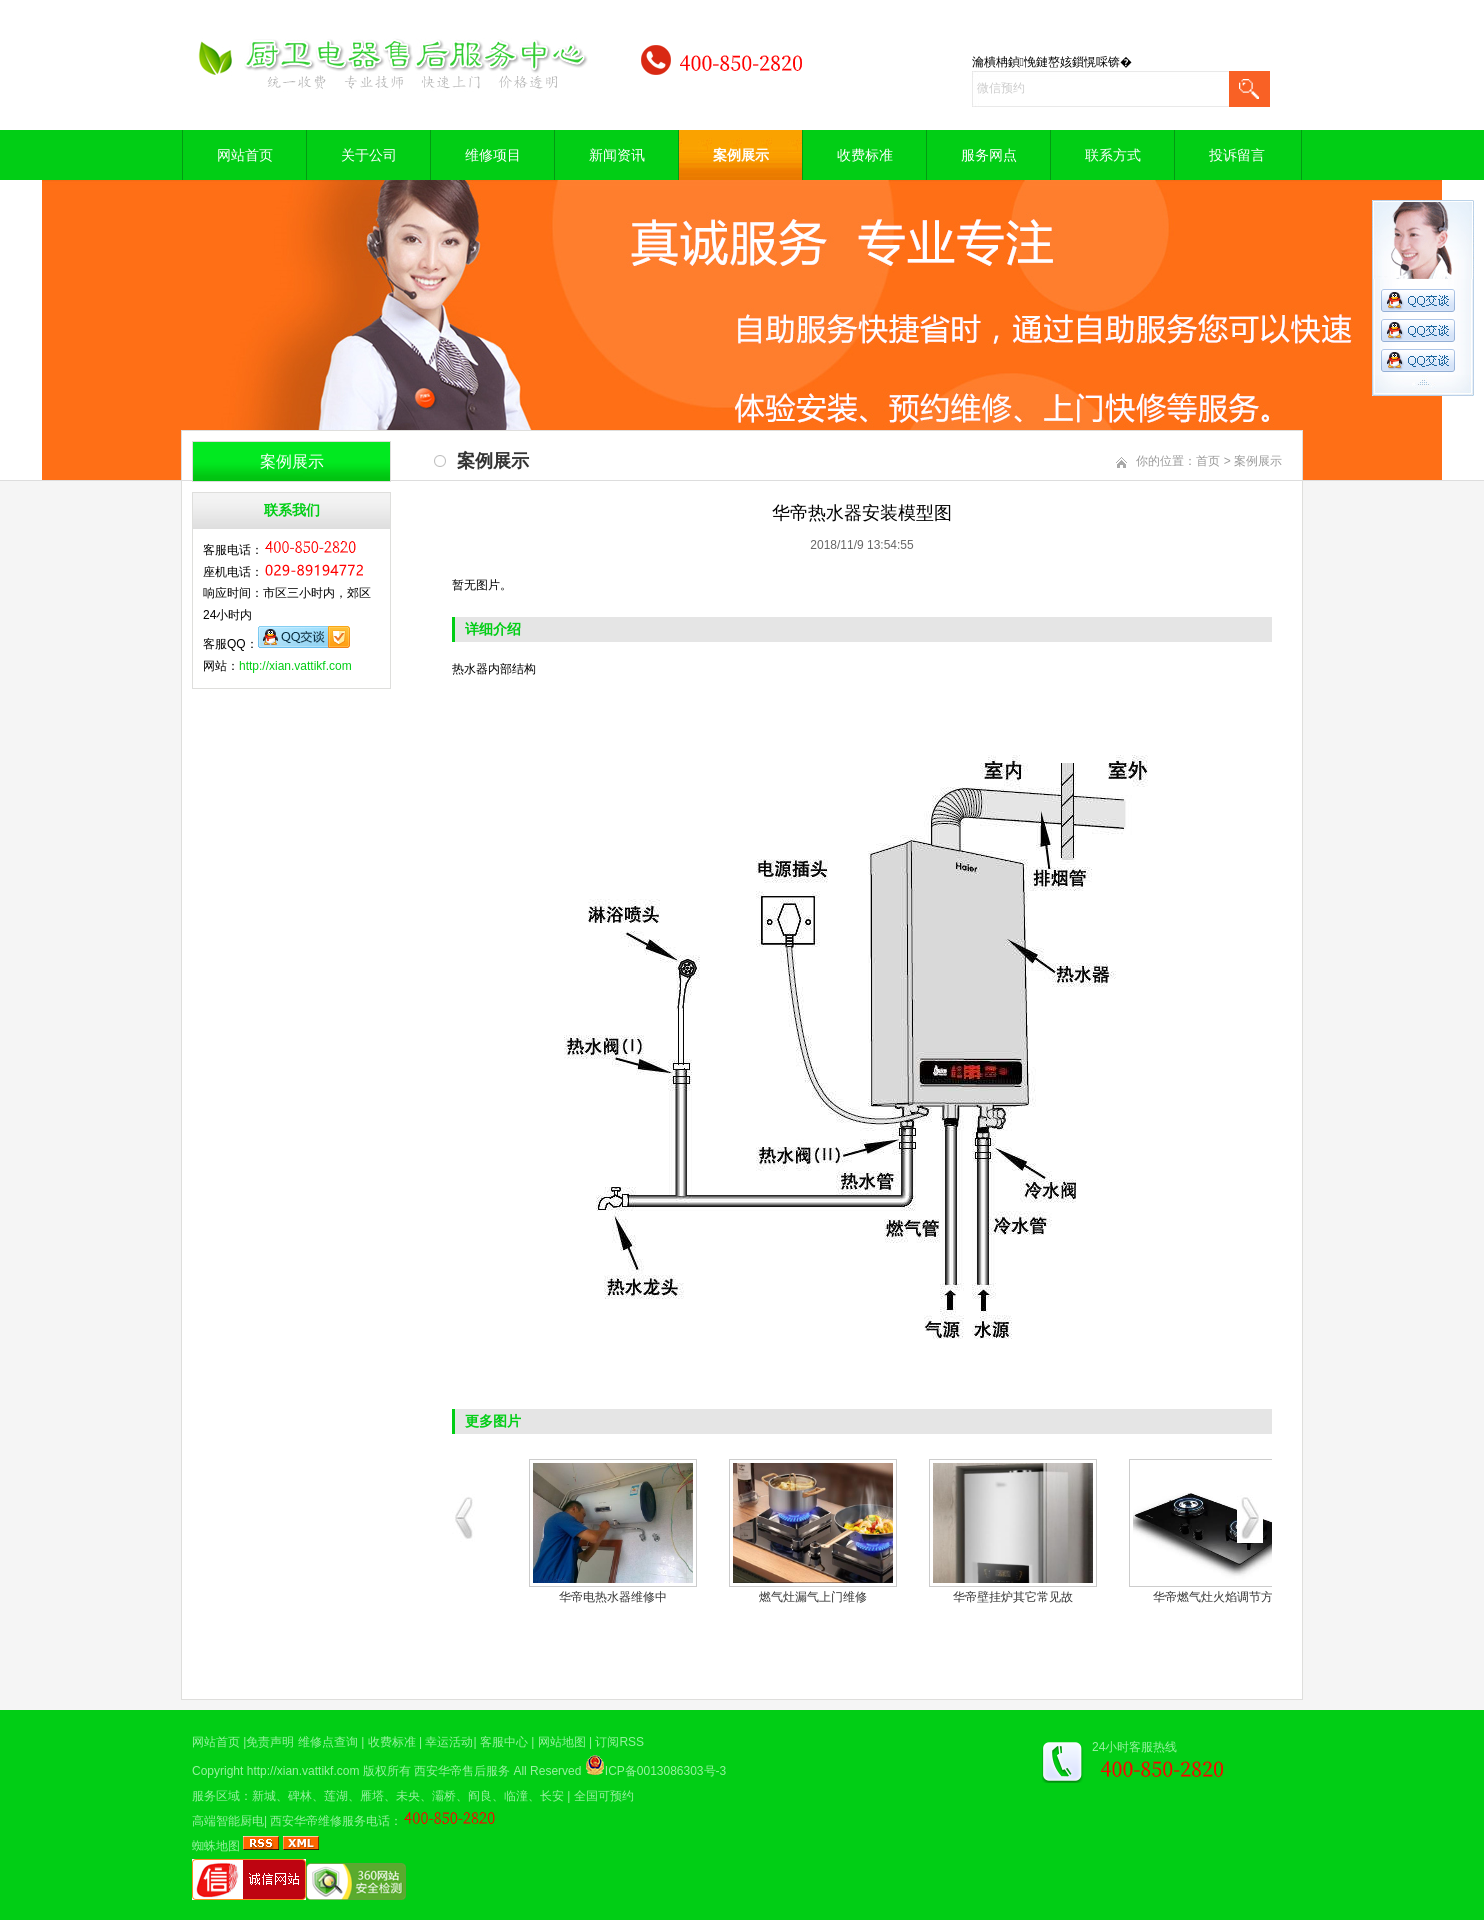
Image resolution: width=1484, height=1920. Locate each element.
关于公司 (369, 155)
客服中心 (504, 1742)
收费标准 (865, 155)
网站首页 (245, 155)
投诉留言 (1237, 155)
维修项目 (493, 155)
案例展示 (741, 155)
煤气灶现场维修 (1002, 1597)
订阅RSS (619, 1742)
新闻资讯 (617, 155)
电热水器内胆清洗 (602, 1597)
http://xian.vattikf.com (295, 666)
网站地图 (562, 1742)
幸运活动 (449, 1742)
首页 (1208, 461)
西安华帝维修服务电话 (330, 1821)
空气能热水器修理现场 (1202, 1597)
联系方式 (1113, 155)
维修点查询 (328, 1742)
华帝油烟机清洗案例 (802, 1597)
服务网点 (989, 155)
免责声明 (270, 1742)
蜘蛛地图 (216, 1846)
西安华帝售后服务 (462, 1771)
